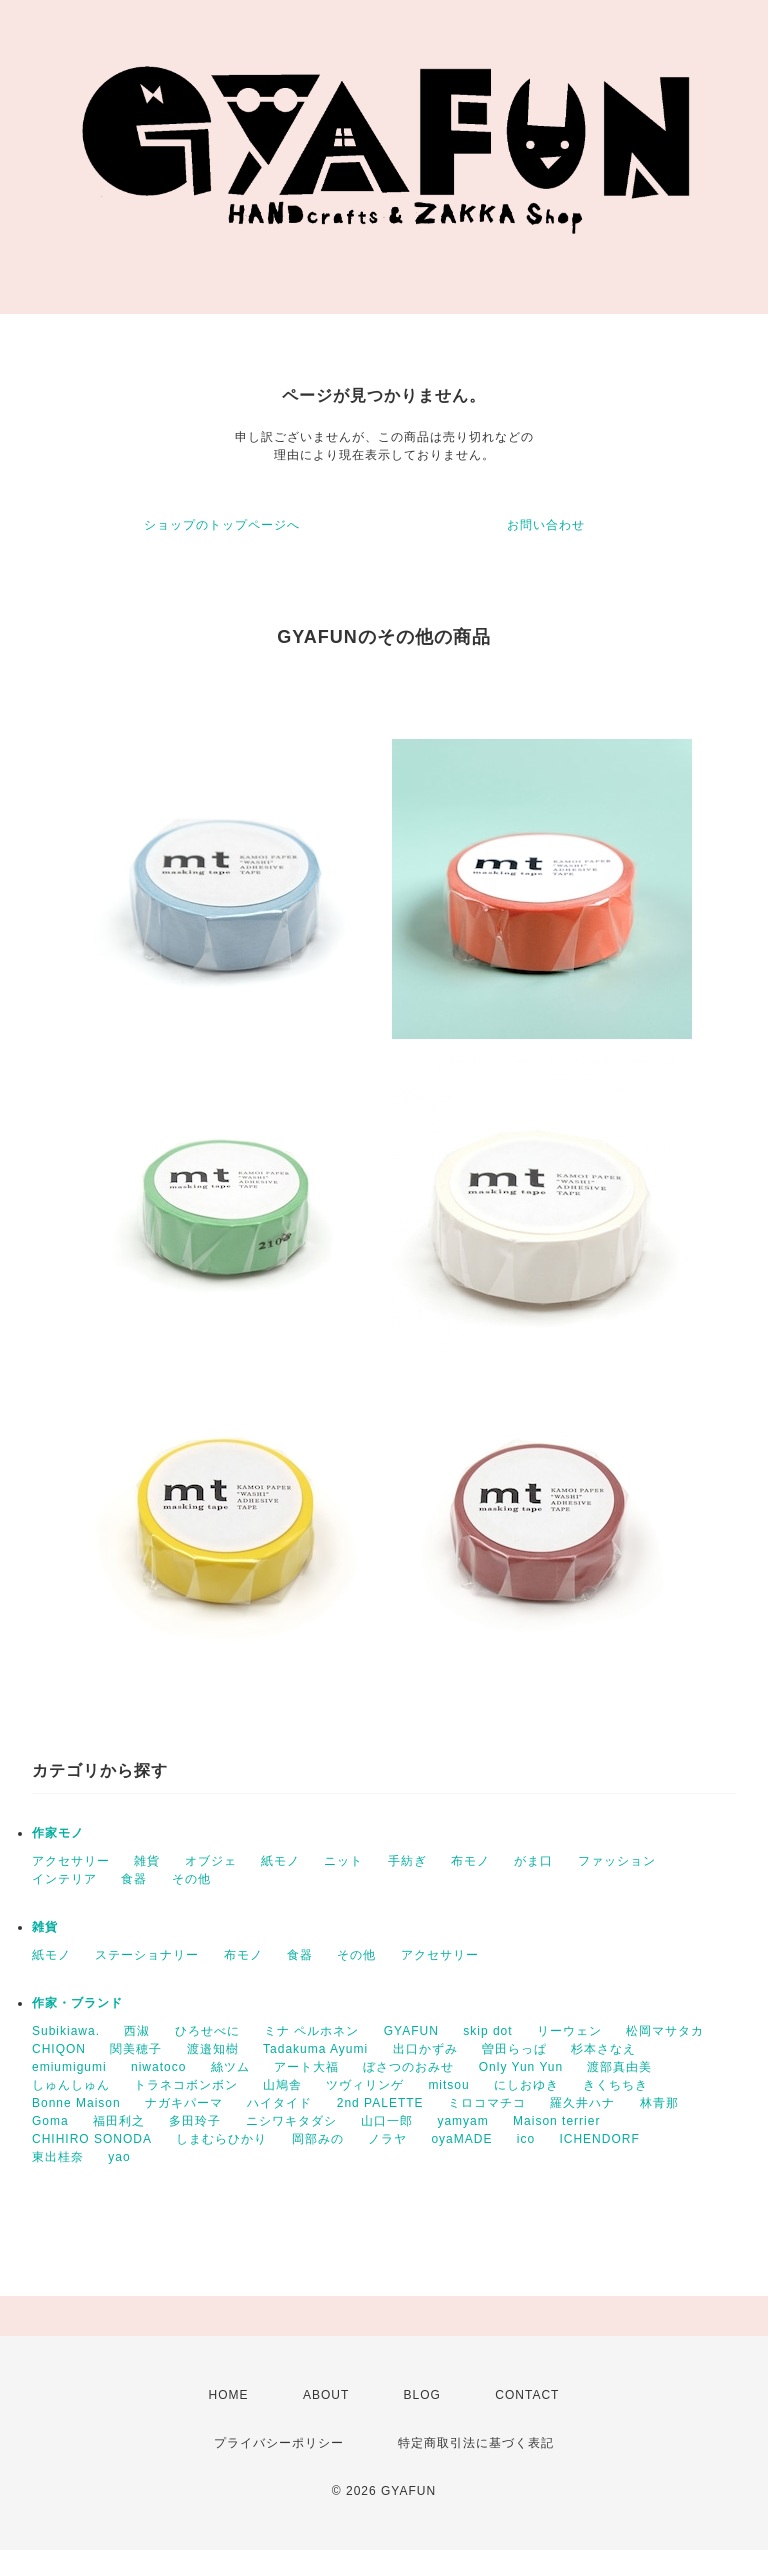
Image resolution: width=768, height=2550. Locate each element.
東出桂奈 (58, 2157)
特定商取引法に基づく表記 (476, 2443)
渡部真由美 (619, 2067)
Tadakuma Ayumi (315, 2049)
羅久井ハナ (582, 2103)
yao (119, 2157)
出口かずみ (425, 2049)
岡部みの (318, 2139)
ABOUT (326, 2395)
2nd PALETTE (380, 2103)
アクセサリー (71, 1861)
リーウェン (569, 2031)
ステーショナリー (147, 1955)
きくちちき (615, 2085)
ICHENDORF (599, 2139)
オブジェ (211, 1861)
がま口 (533, 1861)
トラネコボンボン (186, 2085)
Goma (50, 2121)
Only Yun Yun (521, 2067)
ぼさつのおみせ (408, 2067)
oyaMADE (461, 2139)
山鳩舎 (282, 2085)
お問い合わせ (546, 525)
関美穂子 (136, 2049)
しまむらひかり (221, 2139)
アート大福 (306, 2067)
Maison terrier (556, 2121)
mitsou (448, 2085)
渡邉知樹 (213, 2049)
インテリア (64, 1879)
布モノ (470, 1861)
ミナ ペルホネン (311, 2031)
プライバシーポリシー (279, 2443)
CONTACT (527, 2395)
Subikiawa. (66, 2031)
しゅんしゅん (71, 2085)
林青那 (659, 2103)
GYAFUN (411, 2031)
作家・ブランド (77, 2003)
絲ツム (230, 2067)
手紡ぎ (407, 1861)
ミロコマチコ (487, 2103)
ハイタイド (279, 2103)
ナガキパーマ (184, 2103)
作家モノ (58, 1833)
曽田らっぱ (514, 2049)
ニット (343, 1861)
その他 (191, 1879)
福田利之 (119, 2121)
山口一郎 (387, 2121)
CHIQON (59, 2049)
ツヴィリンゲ (365, 2085)
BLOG (422, 2395)
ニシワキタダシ (291, 2121)
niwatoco (158, 2067)
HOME (229, 2395)
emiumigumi (69, 2067)
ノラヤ (387, 2139)
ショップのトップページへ (222, 525)
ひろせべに (207, 2031)
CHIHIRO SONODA (92, 2139)
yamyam (462, 2121)
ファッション (617, 1861)
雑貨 (147, 1861)
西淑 (137, 2031)
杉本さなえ (603, 2049)
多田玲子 (195, 2121)
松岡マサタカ (665, 2031)
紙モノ (280, 1861)
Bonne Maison (76, 2103)
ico (526, 2139)
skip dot (487, 2031)
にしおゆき (526, 2085)
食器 (134, 1879)
